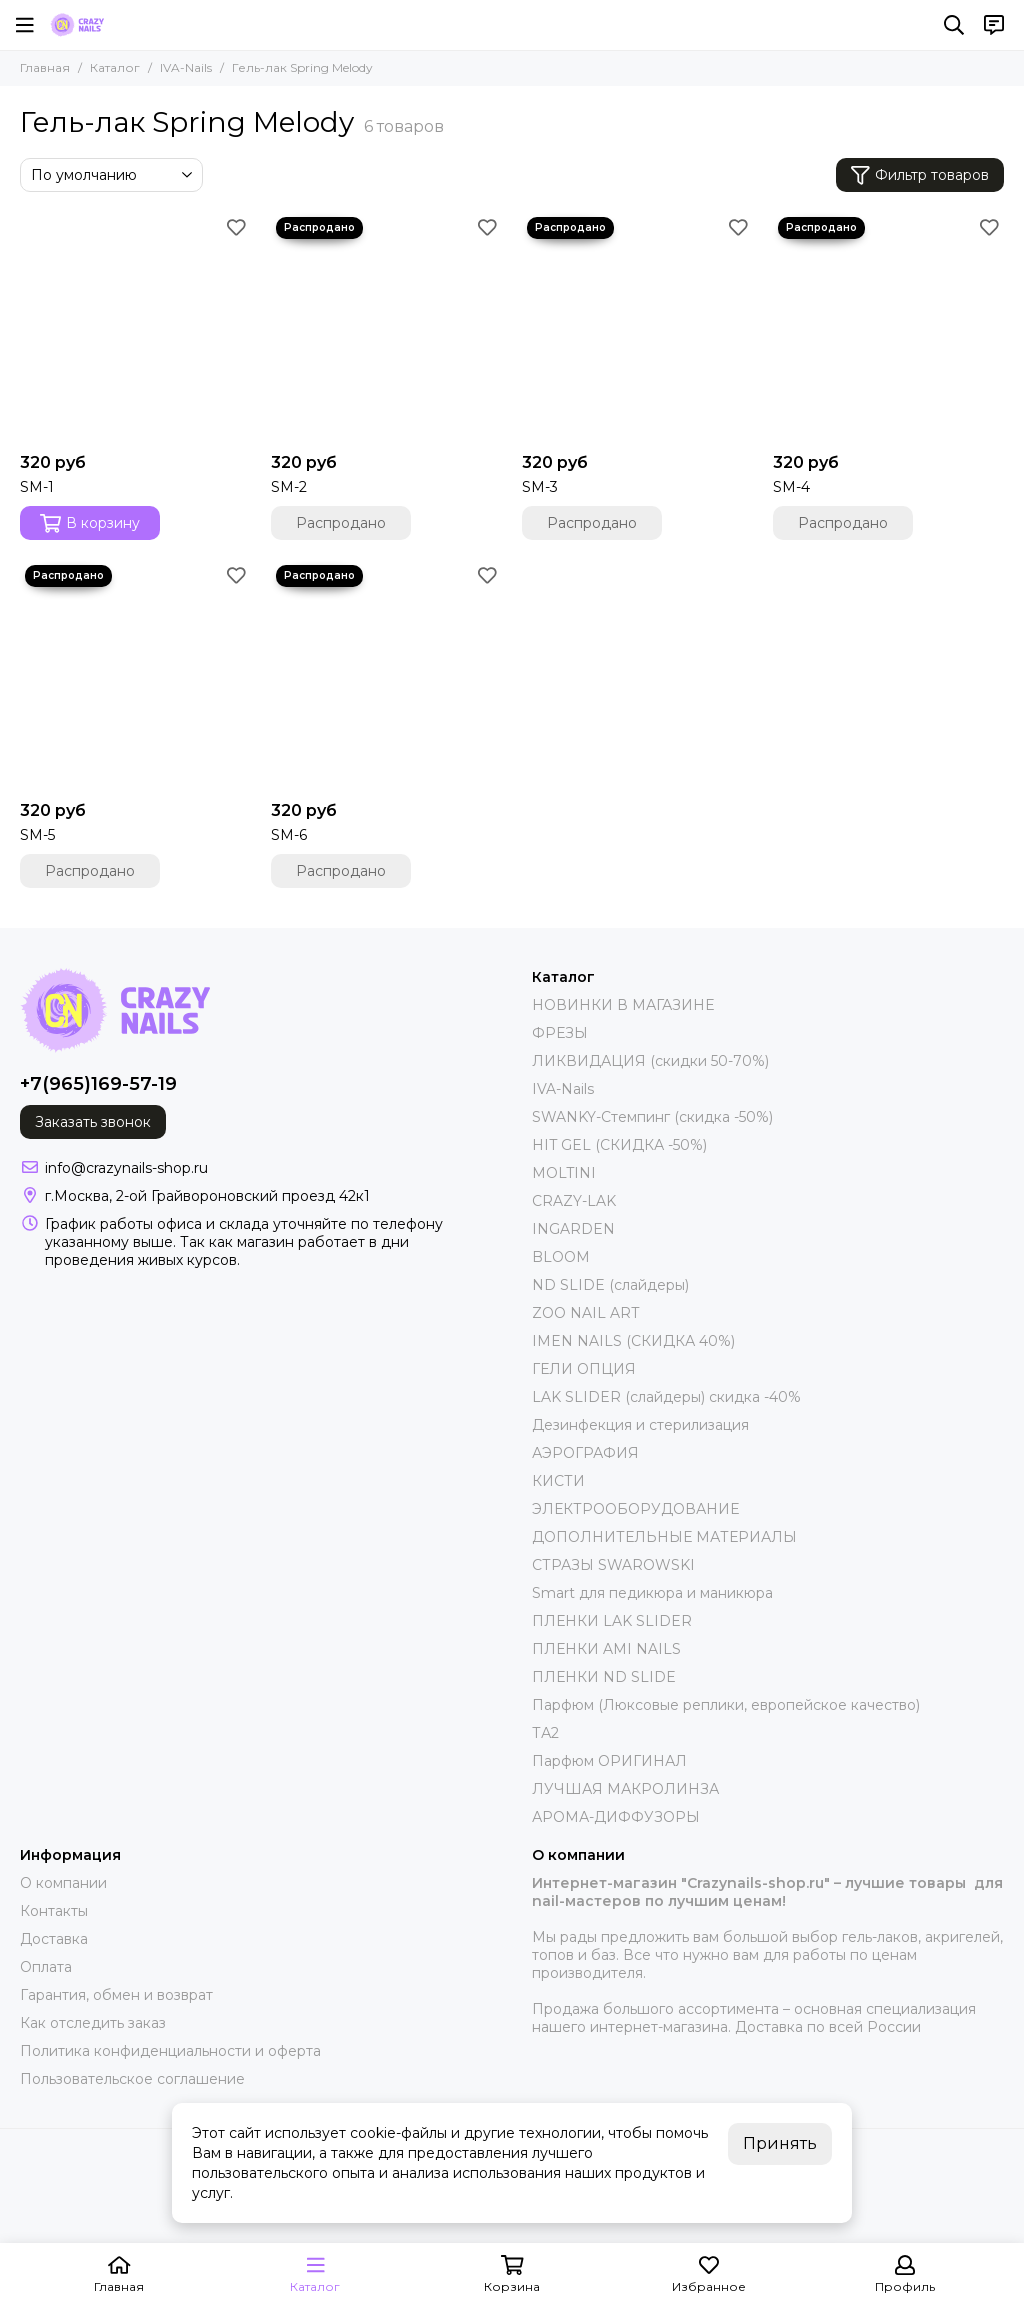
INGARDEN (573, 1229)
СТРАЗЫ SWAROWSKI (613, 1565)
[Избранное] (236, 227)
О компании (63, 1883)
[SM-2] (386, 327)
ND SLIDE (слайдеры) (610, 1285)
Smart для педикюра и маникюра (652, 1593)
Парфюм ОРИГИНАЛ (609, 1761)
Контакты (54, 1911)
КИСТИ (558, 1481)
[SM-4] (888, 327)
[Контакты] (994, 25)
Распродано (341, 523)
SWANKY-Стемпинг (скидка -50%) (652, 1117)
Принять (780, 2143)
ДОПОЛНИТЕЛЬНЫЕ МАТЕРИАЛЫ (664, 1537)
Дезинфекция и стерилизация (640, 1425)
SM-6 (289, 835)
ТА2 (545, 1733)
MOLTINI (564, 1173)
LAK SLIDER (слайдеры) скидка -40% (666, 1397)
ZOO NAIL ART (585, 1313)
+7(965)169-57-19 (98, 1084)
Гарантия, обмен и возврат (116, 1995)
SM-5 (37, 835)
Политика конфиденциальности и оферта (170, 2051)
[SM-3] (637, 327)
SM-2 (289, 487)
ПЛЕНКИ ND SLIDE (604, 1677)
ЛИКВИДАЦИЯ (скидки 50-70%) (650, 1061)
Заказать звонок (93, 1122)
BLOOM (561, 1257)
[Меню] (25, 25)
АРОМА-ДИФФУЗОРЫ (616, 1817)
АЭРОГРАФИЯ (585, 1453)
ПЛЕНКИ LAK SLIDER (612, 1621)
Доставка (54, 1939)
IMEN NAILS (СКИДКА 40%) (633, 1341)
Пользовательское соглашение (132, 2079)
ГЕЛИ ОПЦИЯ (584, 1369)
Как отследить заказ (93, 2023)
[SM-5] (135, 675)
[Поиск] (954, 25)
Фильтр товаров (920, 175)
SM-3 (540, 487)
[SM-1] (135, 327)
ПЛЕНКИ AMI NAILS (606, 1649)
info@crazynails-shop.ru (126, 1168)
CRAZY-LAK (574, 1201)
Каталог (115, 67)
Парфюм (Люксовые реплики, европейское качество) (726, 1705)
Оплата (46, 1967)
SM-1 (37, 487)
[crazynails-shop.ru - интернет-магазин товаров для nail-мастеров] (77, 25)
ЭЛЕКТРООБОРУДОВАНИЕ (635, 1509)
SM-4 (791, 487)
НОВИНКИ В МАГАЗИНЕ (623, 1005)
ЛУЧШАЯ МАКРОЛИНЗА (625, 1789)
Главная (45, 67)
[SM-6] (386, 675)
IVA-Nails (186, 67)
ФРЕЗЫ (560, 1033)
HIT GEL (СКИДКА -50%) (619, 1145)
